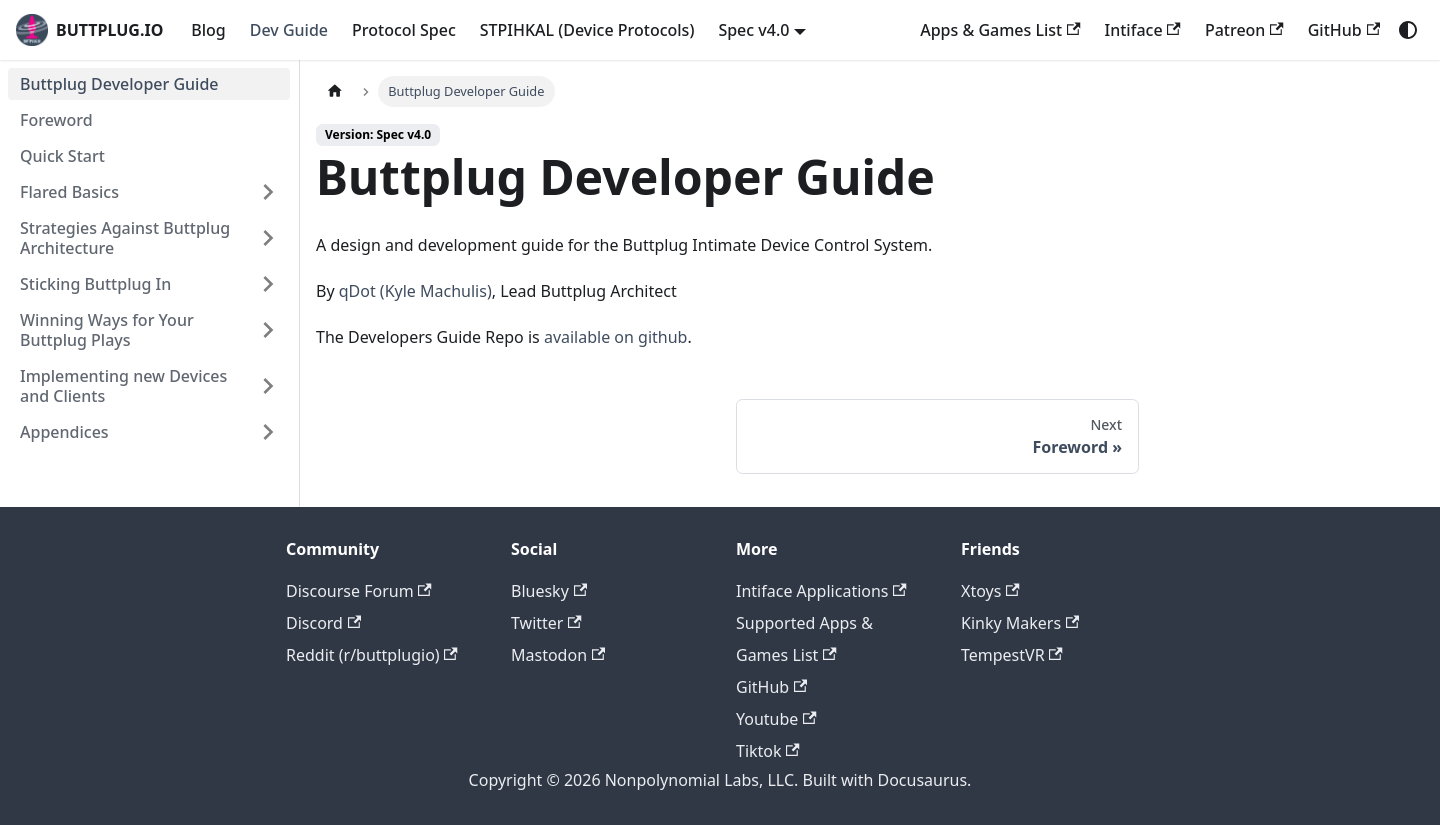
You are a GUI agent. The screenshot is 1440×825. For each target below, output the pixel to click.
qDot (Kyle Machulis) (415, 291)
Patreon (1244, 30)
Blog (208, 30)
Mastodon (558, 655)
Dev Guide (289, 30)
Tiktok (768, 751)
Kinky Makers (1020, 623)
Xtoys (990, 591)
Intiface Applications (821, 591)
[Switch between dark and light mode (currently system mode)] (1408, 30)
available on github (616, 337)
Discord (323, 623)
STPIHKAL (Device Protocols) (587, 30)
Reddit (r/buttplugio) (372, 655)
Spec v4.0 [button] (753, 30)
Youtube (776, 719)
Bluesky (549, 591)
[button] (149, 192)
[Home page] (335, 91)
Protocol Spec (404, 30)
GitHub (1344, 30)
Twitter (546, 623)
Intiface (1143, 30)
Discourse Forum (359, 591)
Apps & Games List (1000, 30)
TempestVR (1012, 655)
